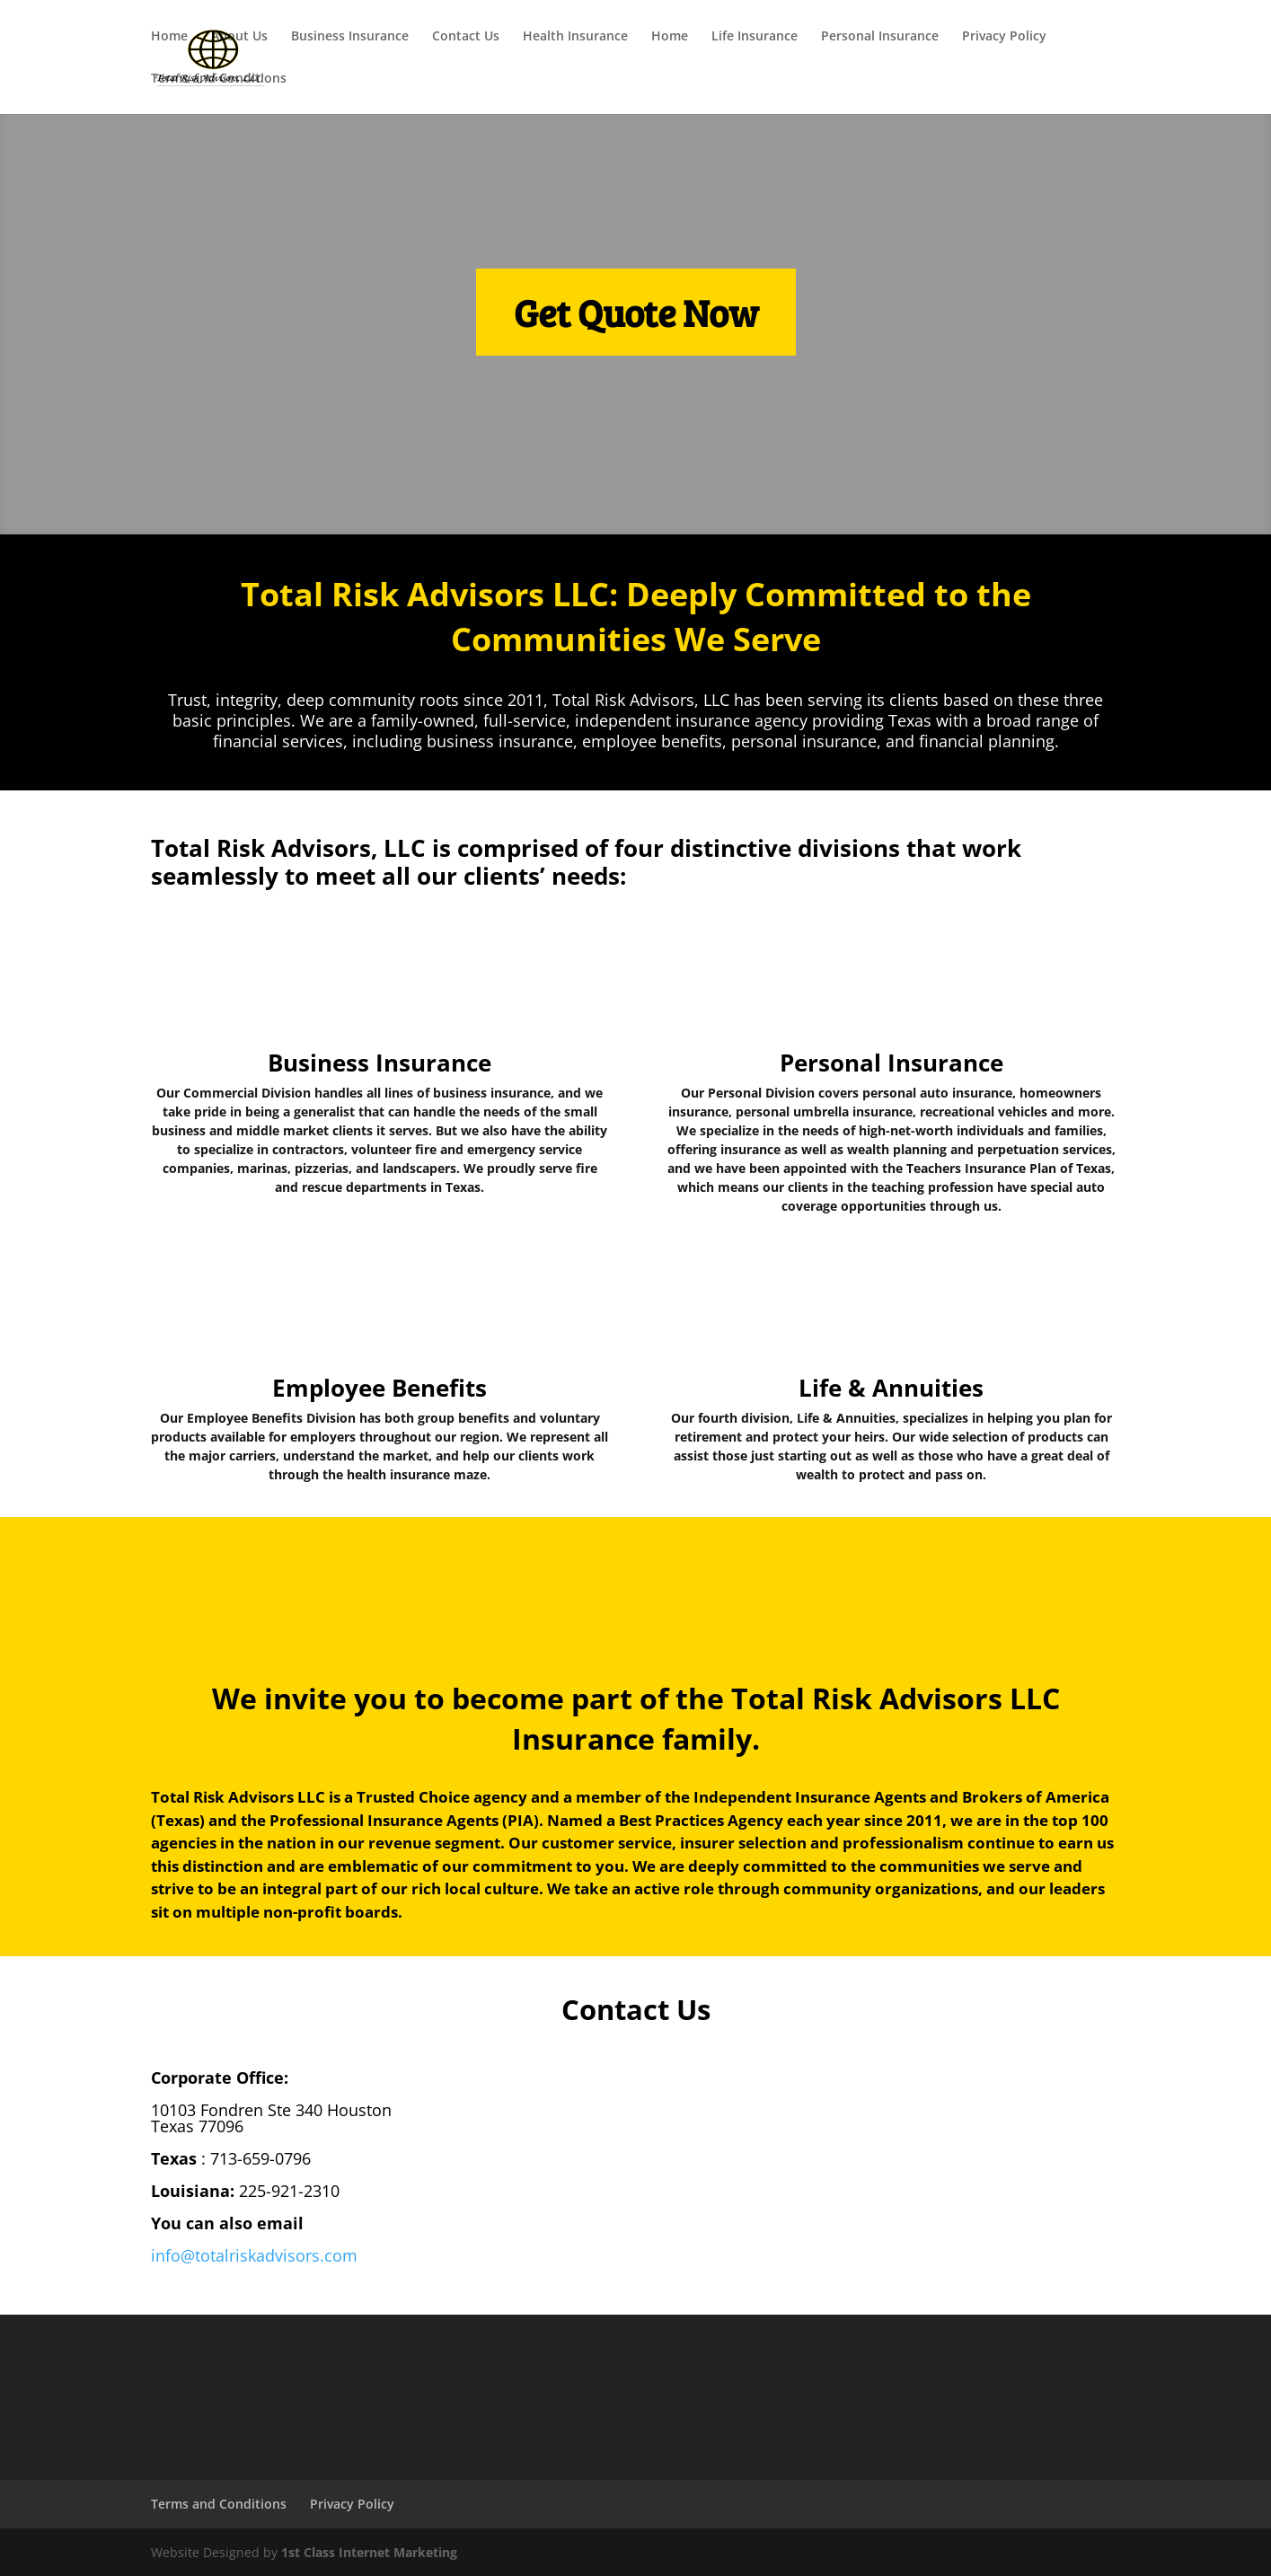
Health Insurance (575, 37)
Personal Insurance (880, 37)
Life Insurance (754, 37)
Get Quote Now (636, 312)
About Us (239, 37)
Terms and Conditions (219, 79)
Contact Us (465, 37)
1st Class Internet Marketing (369, 2552)
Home (169, 37)
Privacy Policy (1004, 37)
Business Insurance (350, 37)
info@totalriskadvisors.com (254, 2255)
